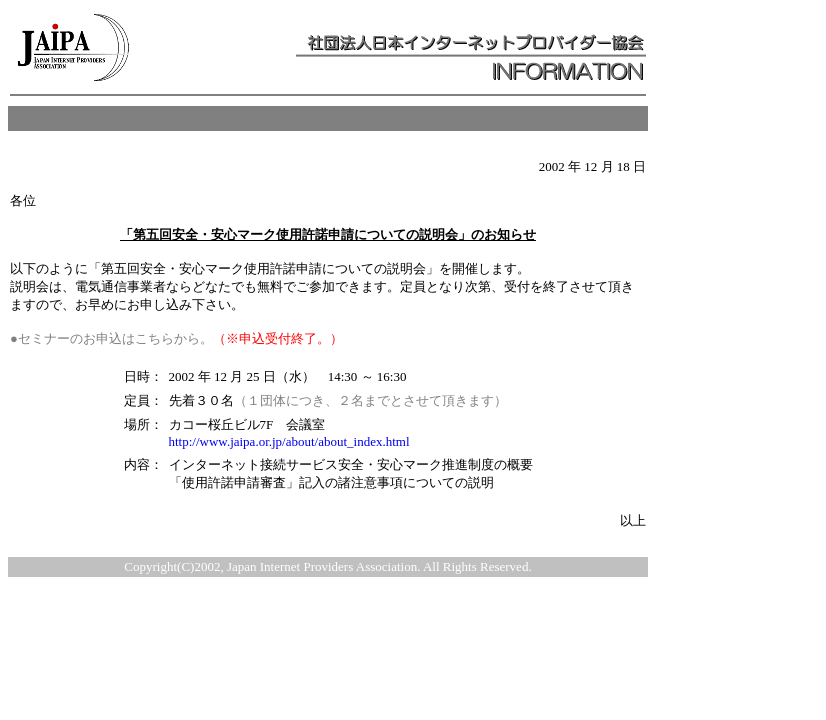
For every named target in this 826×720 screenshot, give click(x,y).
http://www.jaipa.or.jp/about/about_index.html (289, 441)
